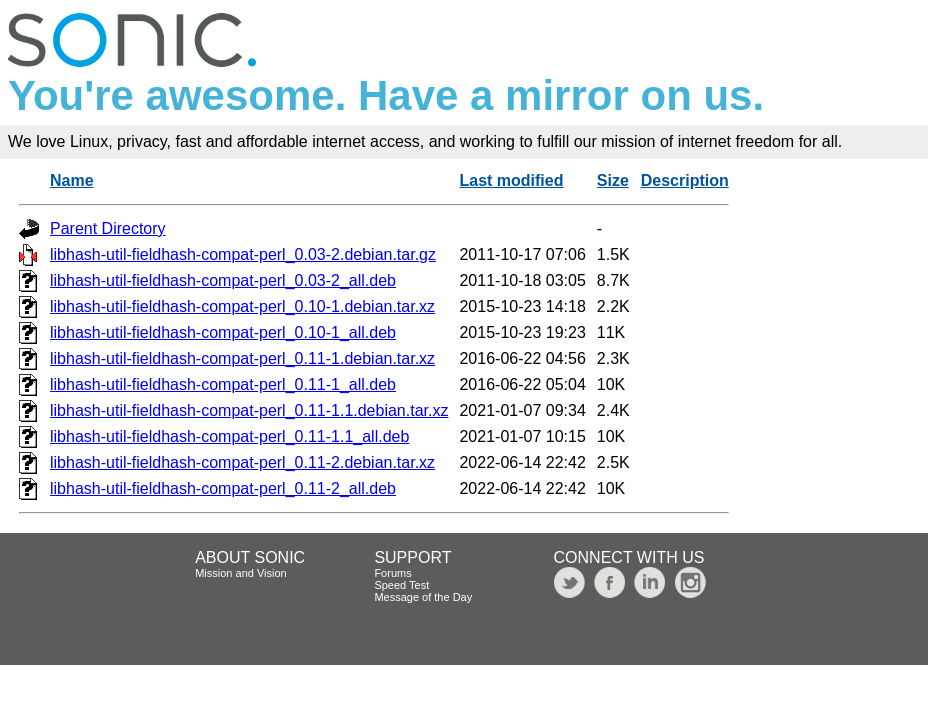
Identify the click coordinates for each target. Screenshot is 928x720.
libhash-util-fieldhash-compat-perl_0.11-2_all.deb (223, 488)
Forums (392, 573)
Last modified (511, 180)
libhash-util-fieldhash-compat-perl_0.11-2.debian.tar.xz (242, 462)
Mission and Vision (241, 573)
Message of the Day (423, 597)
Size (613, 180)
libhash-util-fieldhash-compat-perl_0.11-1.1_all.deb (229, 436)
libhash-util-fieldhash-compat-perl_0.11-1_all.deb (223, 384)
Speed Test (401, 585)
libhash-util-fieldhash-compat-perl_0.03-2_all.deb (223, 280)
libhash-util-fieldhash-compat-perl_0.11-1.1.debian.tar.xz (249, 410)
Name (72, 180)
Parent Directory (108, 228)
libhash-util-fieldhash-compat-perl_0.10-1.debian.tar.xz (242, 306)
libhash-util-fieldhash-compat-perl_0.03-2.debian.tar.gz (243, 254)
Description (685, 180)
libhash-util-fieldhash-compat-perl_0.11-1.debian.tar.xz (242, 358)
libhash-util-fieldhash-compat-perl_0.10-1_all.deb (223, 332)
